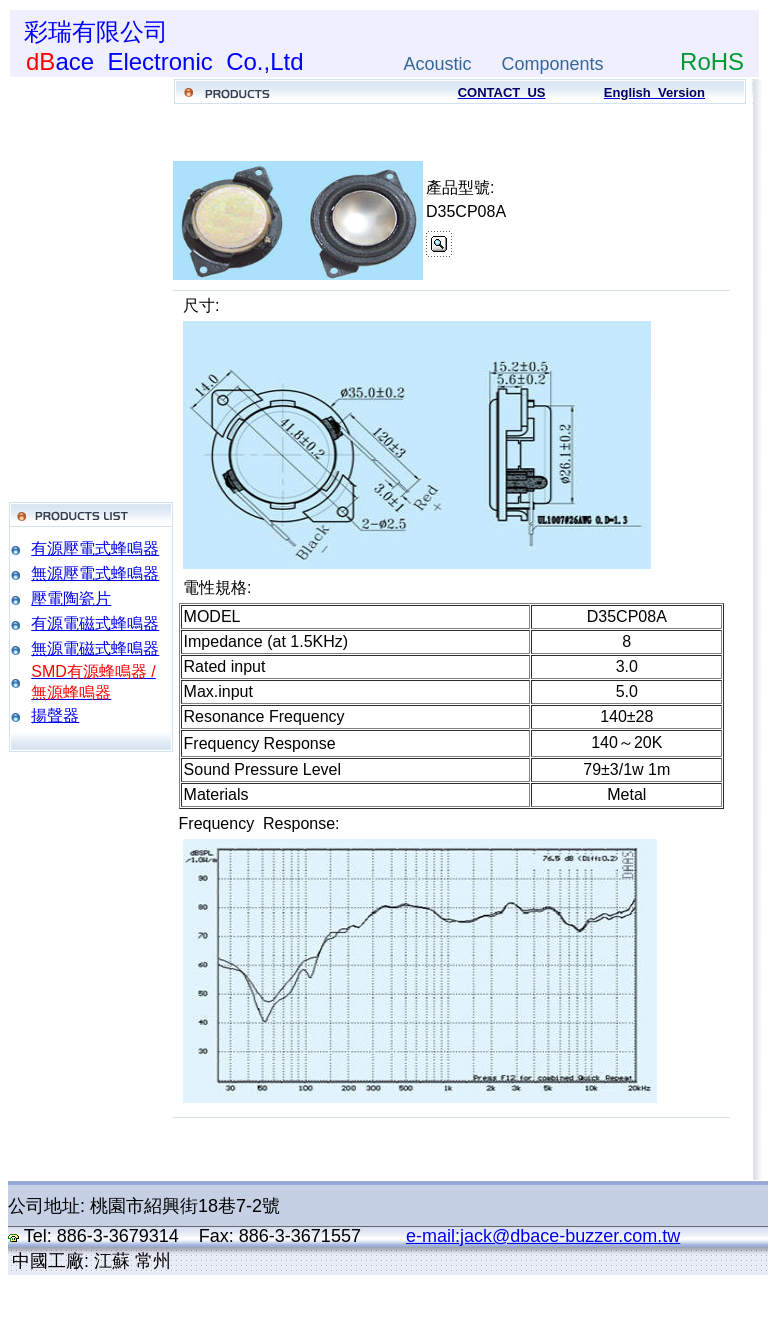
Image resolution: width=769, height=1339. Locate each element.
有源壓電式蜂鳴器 (95, 548)
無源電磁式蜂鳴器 (95, 648)
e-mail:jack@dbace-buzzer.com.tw (543, 1236)
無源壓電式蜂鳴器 (95, 573)
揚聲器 (55, 715)
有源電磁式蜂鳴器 (95, 623)
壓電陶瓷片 (71, 598)
